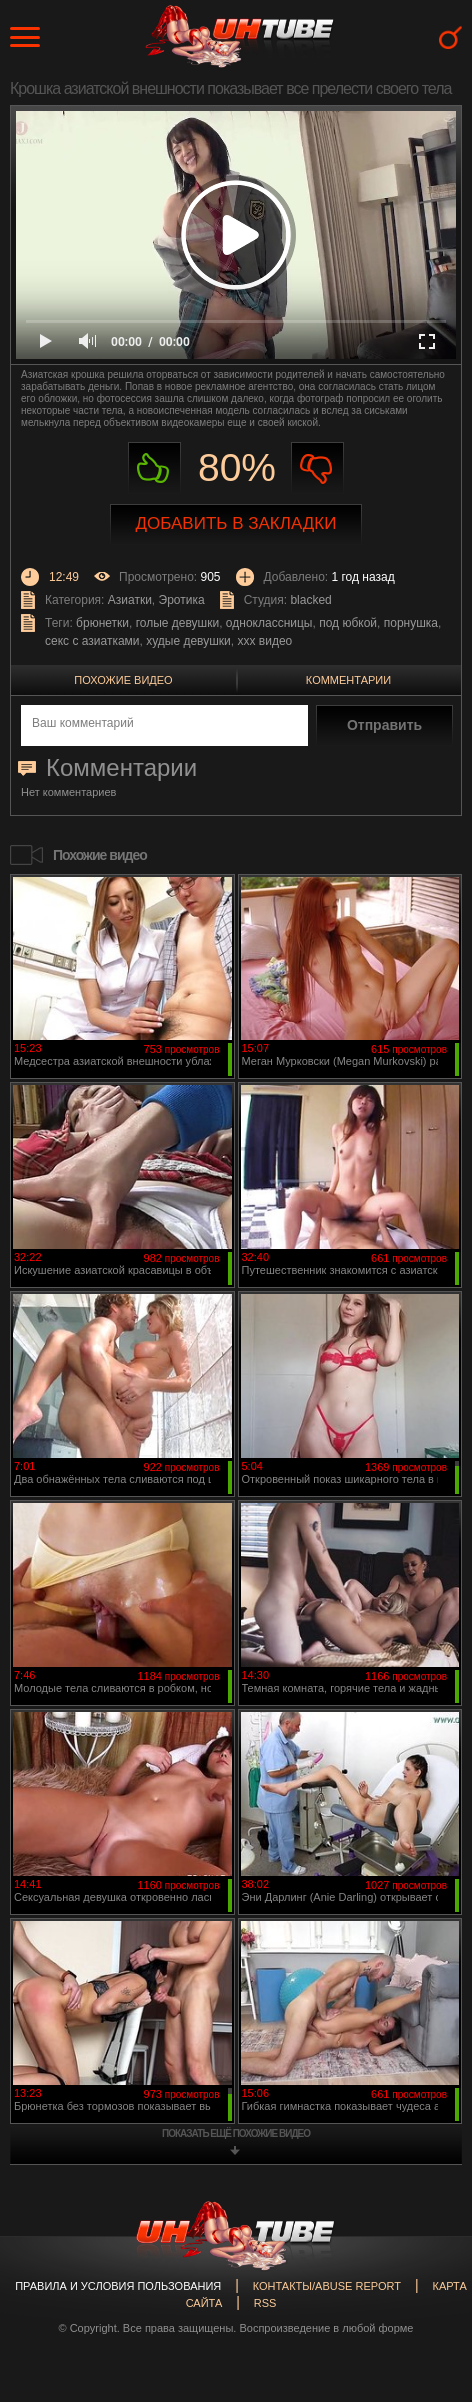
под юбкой (348, 623)
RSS (265, 2303)
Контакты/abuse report (327, 2286)
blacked (310, 600)
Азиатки (130, 600)
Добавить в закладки (236, 523)
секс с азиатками (92, 641)
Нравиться (154, 468)
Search (450, 37)
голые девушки (178, 623)
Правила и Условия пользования (118, 2286)
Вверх (427, 2254)
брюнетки (102, 623)
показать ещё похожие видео (236, 2133)
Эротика (182, 600)
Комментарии (348, 680)
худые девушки (188, 641)
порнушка (411, 623)
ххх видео (264, 641)
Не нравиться (317, 468)
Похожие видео (123, 680)
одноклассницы (269, 623)
